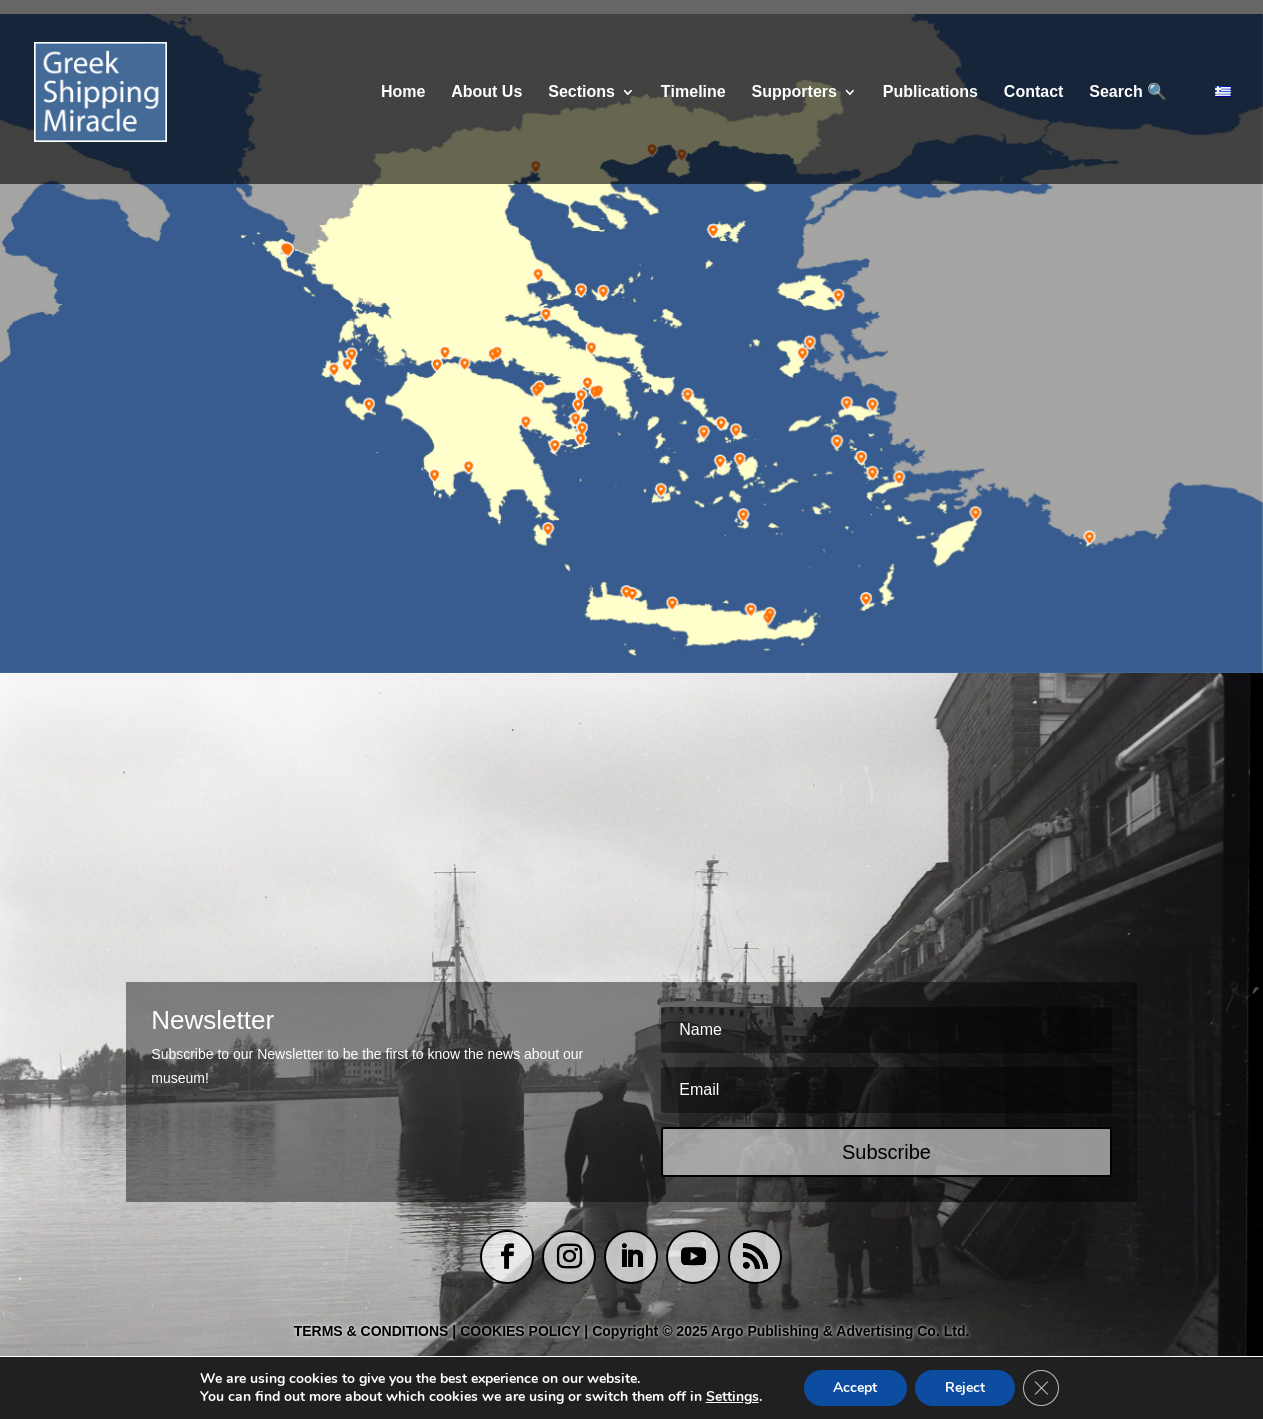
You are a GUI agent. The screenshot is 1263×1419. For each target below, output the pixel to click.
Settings (732, 1397)
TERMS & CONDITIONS (371, 1331)
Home (403, 92)
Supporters (794, 92)
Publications (930, 92)
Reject (965, 1387)
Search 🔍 (1128, 92)
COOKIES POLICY (522, 1331)
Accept (855, 1387)
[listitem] (284, 251)
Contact (1034, 92)
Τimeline (693, 92)
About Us (486, 92)
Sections (581, 92)
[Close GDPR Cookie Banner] (1041, 1388)
